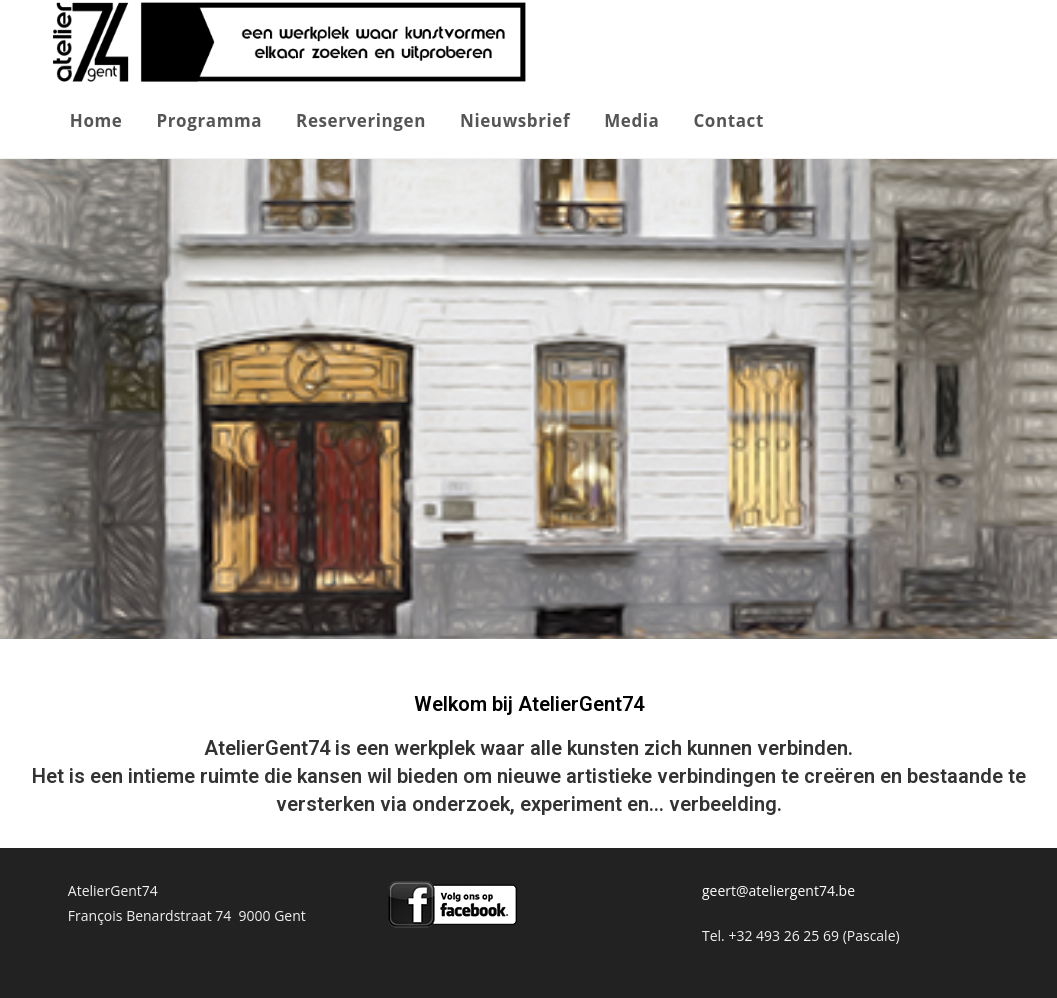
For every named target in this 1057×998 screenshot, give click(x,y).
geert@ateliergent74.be (778, 890)
